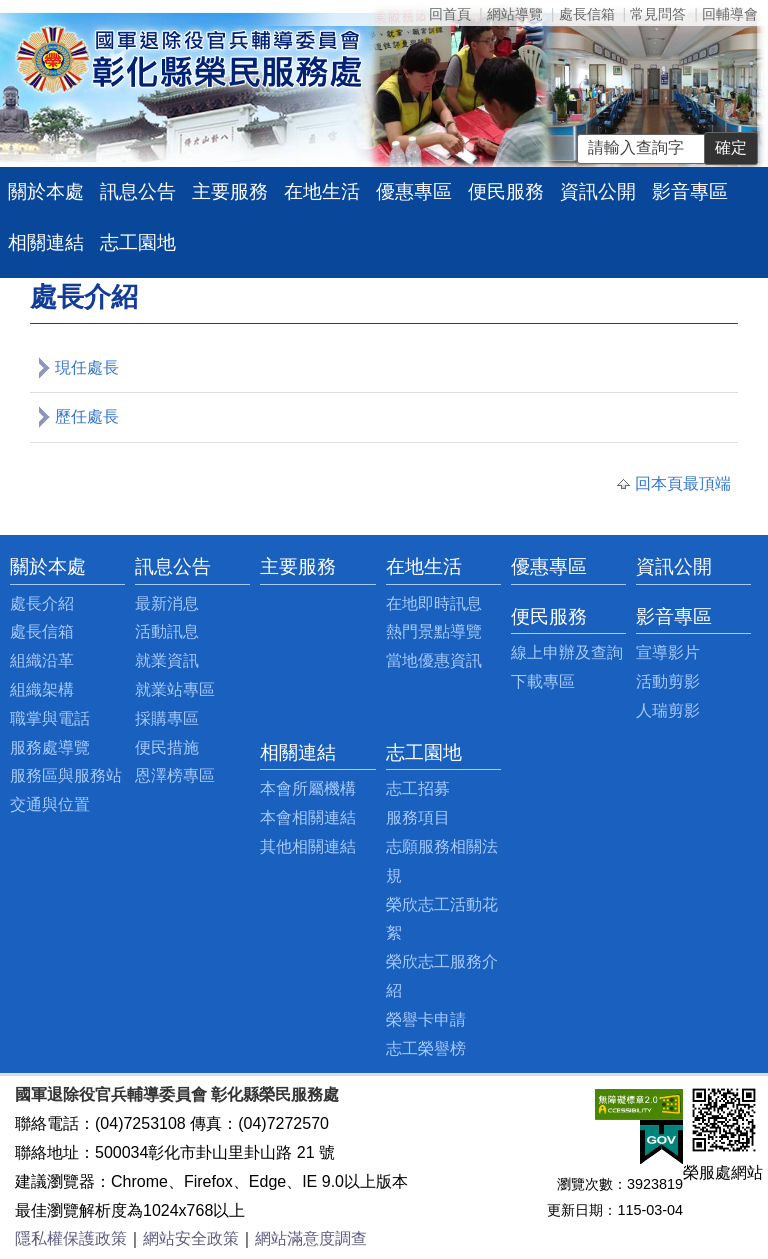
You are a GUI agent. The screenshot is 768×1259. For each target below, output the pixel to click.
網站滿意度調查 (311, 1238)
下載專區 (543, 681)
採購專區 (167, 718)
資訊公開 (598, 191)
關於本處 (46, 191)
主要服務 (230, 191)
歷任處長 (87, 416)
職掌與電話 (50, 718)
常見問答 (658, 14)
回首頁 (450, 14)
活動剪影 (668, 681)
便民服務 (506, 191)
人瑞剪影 (668, 710)
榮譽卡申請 (426, 1019)
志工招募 (418, 788)
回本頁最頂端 (683, 483)
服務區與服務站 (66, 775)
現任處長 (87, 367)
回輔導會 (730, 14)
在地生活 (322, 191)
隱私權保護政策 (71, 1238)
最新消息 (167, 603)
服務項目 (418, 817)
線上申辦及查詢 (567, 652)
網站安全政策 (191, 1238)
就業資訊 (167, 660)
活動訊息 (167, 631)
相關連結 (46, 242)
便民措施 (167, 747)
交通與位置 (50, 804)
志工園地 (138, 242)
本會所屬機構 (308, 788)
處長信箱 (587, 14)
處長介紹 (42, 603)
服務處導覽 (50, 747)
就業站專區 (175, 689)
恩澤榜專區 (175, 775)
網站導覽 (515, 14)
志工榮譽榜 (426, 1048)
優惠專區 (414, 191)
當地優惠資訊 (434, 660)
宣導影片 (668, 652)
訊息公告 (138, 191)
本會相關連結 (308, 817)
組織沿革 (42, 660)
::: (15, 566)
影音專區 (690, 191)
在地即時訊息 (434, 603)
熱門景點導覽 (434, 631)
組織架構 (42, 689)
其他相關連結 (308, 846)
